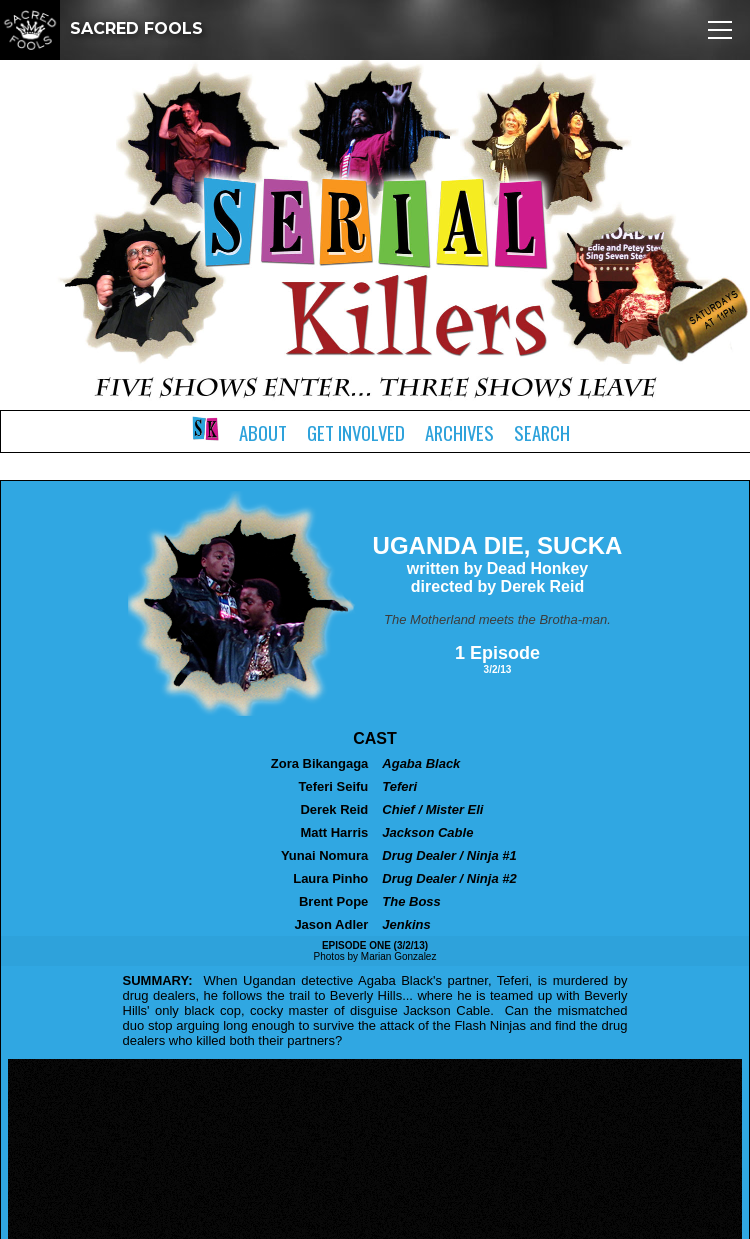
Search (542, 432)
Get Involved (356, 432)
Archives (459, 432)
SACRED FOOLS (101, 28)
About (263, 432)
